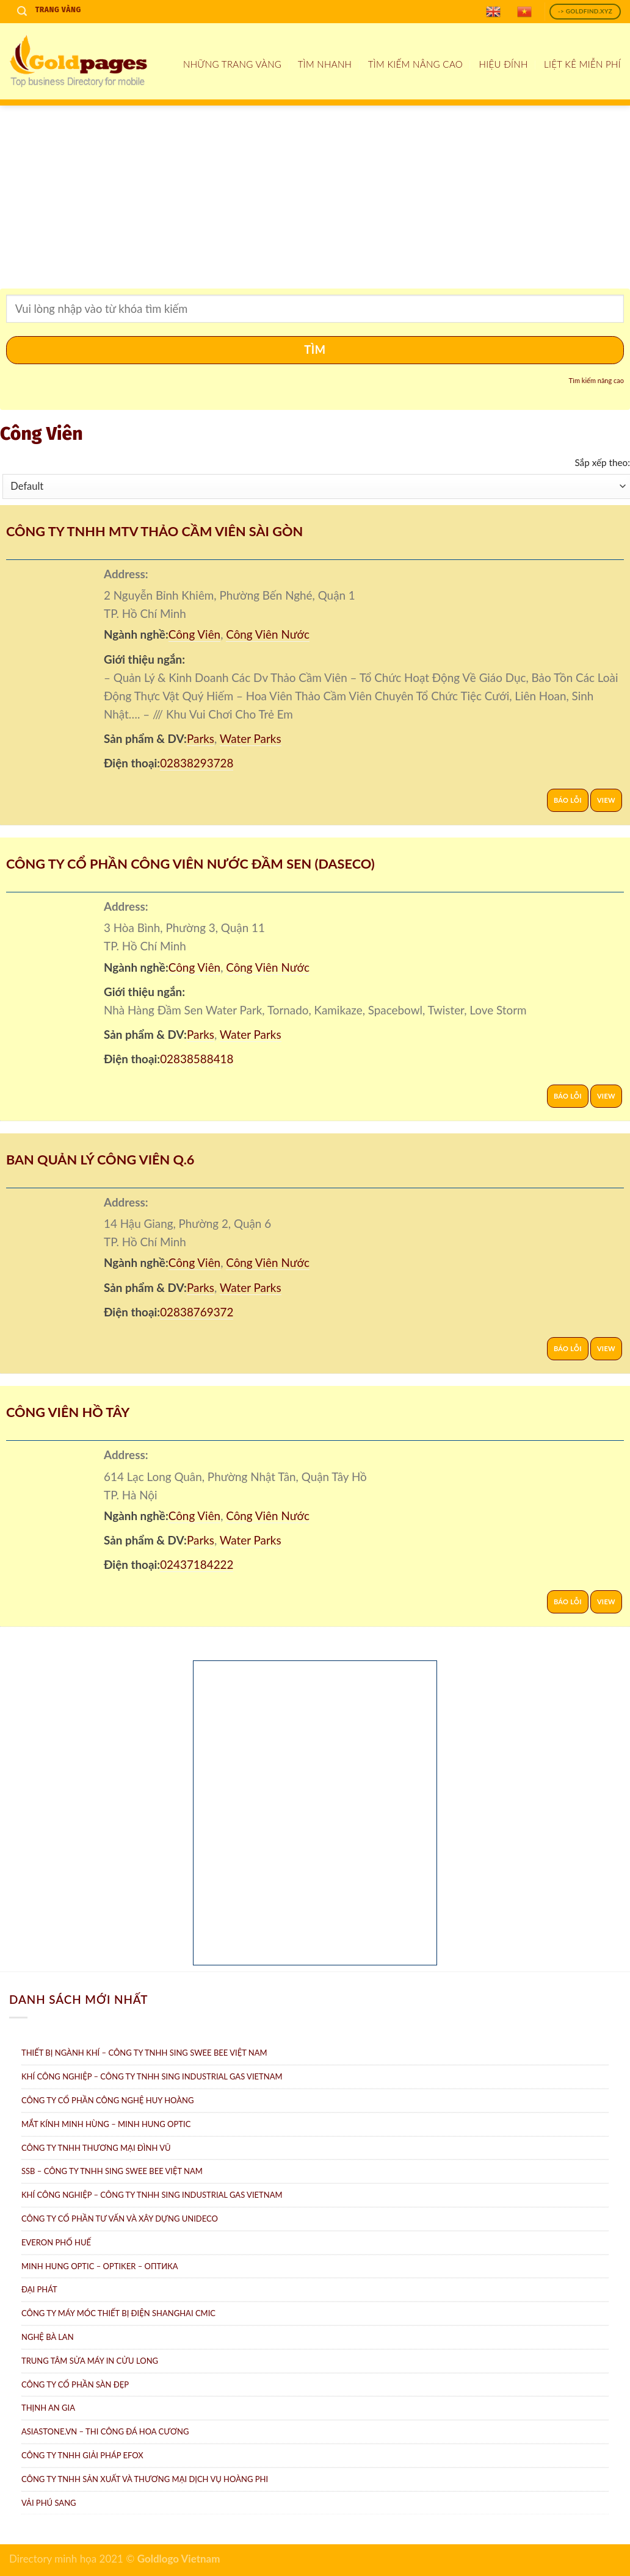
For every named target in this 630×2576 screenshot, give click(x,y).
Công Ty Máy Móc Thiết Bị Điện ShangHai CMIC (118, 2313)
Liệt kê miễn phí (582, 64)
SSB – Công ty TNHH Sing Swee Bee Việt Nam (112, 2171)
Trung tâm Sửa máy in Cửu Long (89, 2361)
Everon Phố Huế (56, 2242)
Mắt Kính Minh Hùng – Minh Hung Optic (105, 2124)
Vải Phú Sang (48, 2503)
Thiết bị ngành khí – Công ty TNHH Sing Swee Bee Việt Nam (144, 2053)
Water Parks (250, 738)
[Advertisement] (315, 197)
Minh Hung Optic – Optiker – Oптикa (99, 2266)
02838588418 (196, 1059)
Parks (200, 738)
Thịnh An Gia (48, 2408)
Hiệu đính (503, 64)
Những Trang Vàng (232, 64)
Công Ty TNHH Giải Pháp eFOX (82, 2455)
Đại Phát (39, 2289)
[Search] (22, 11)
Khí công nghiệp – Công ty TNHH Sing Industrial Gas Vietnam (152, 2195)
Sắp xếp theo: (602, 462)
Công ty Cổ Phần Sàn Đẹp (75, 2384)
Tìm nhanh (325, 64)
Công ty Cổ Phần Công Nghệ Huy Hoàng (107, 2100)
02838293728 (196, 763)
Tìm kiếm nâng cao (415, 64)
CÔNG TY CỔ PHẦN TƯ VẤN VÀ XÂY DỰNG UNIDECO (119, 2218)
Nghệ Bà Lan (47, 2337)
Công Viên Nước (268, 634)
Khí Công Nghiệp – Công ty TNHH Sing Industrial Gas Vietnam (152, 2076)
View (606, 800)
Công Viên (194, 634)
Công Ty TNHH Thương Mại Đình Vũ (96, 2148)
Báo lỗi (568, 800)
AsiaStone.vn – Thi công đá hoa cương (105, 2431)
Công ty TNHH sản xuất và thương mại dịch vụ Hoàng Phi (144, 2479)
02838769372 (196, 1312)
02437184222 (196, 1564)
